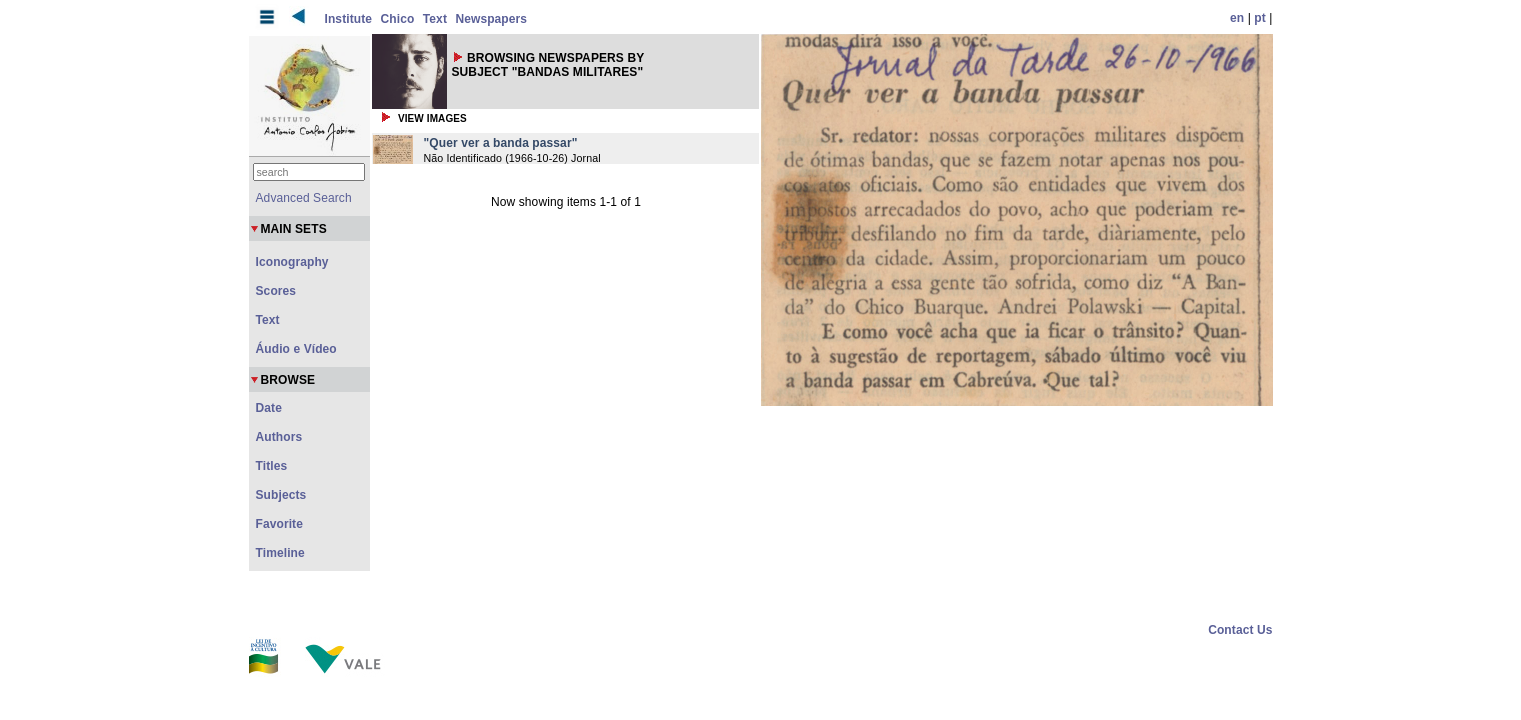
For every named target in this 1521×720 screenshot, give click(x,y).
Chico (398, 19)
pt (1260, 18)
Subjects (281, 495)
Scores (276, 291)
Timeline (280, 553)
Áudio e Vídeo (296, 349)
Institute (349, 19)
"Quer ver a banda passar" (501, 143)
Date (269, 408)
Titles (272, 466)
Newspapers (491, 19)
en (1237, 18)
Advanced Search (304, 198)
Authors (279, 437)
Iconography (292, 262)
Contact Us (1240, 630)
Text (435, 19)
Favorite (279, 524)
